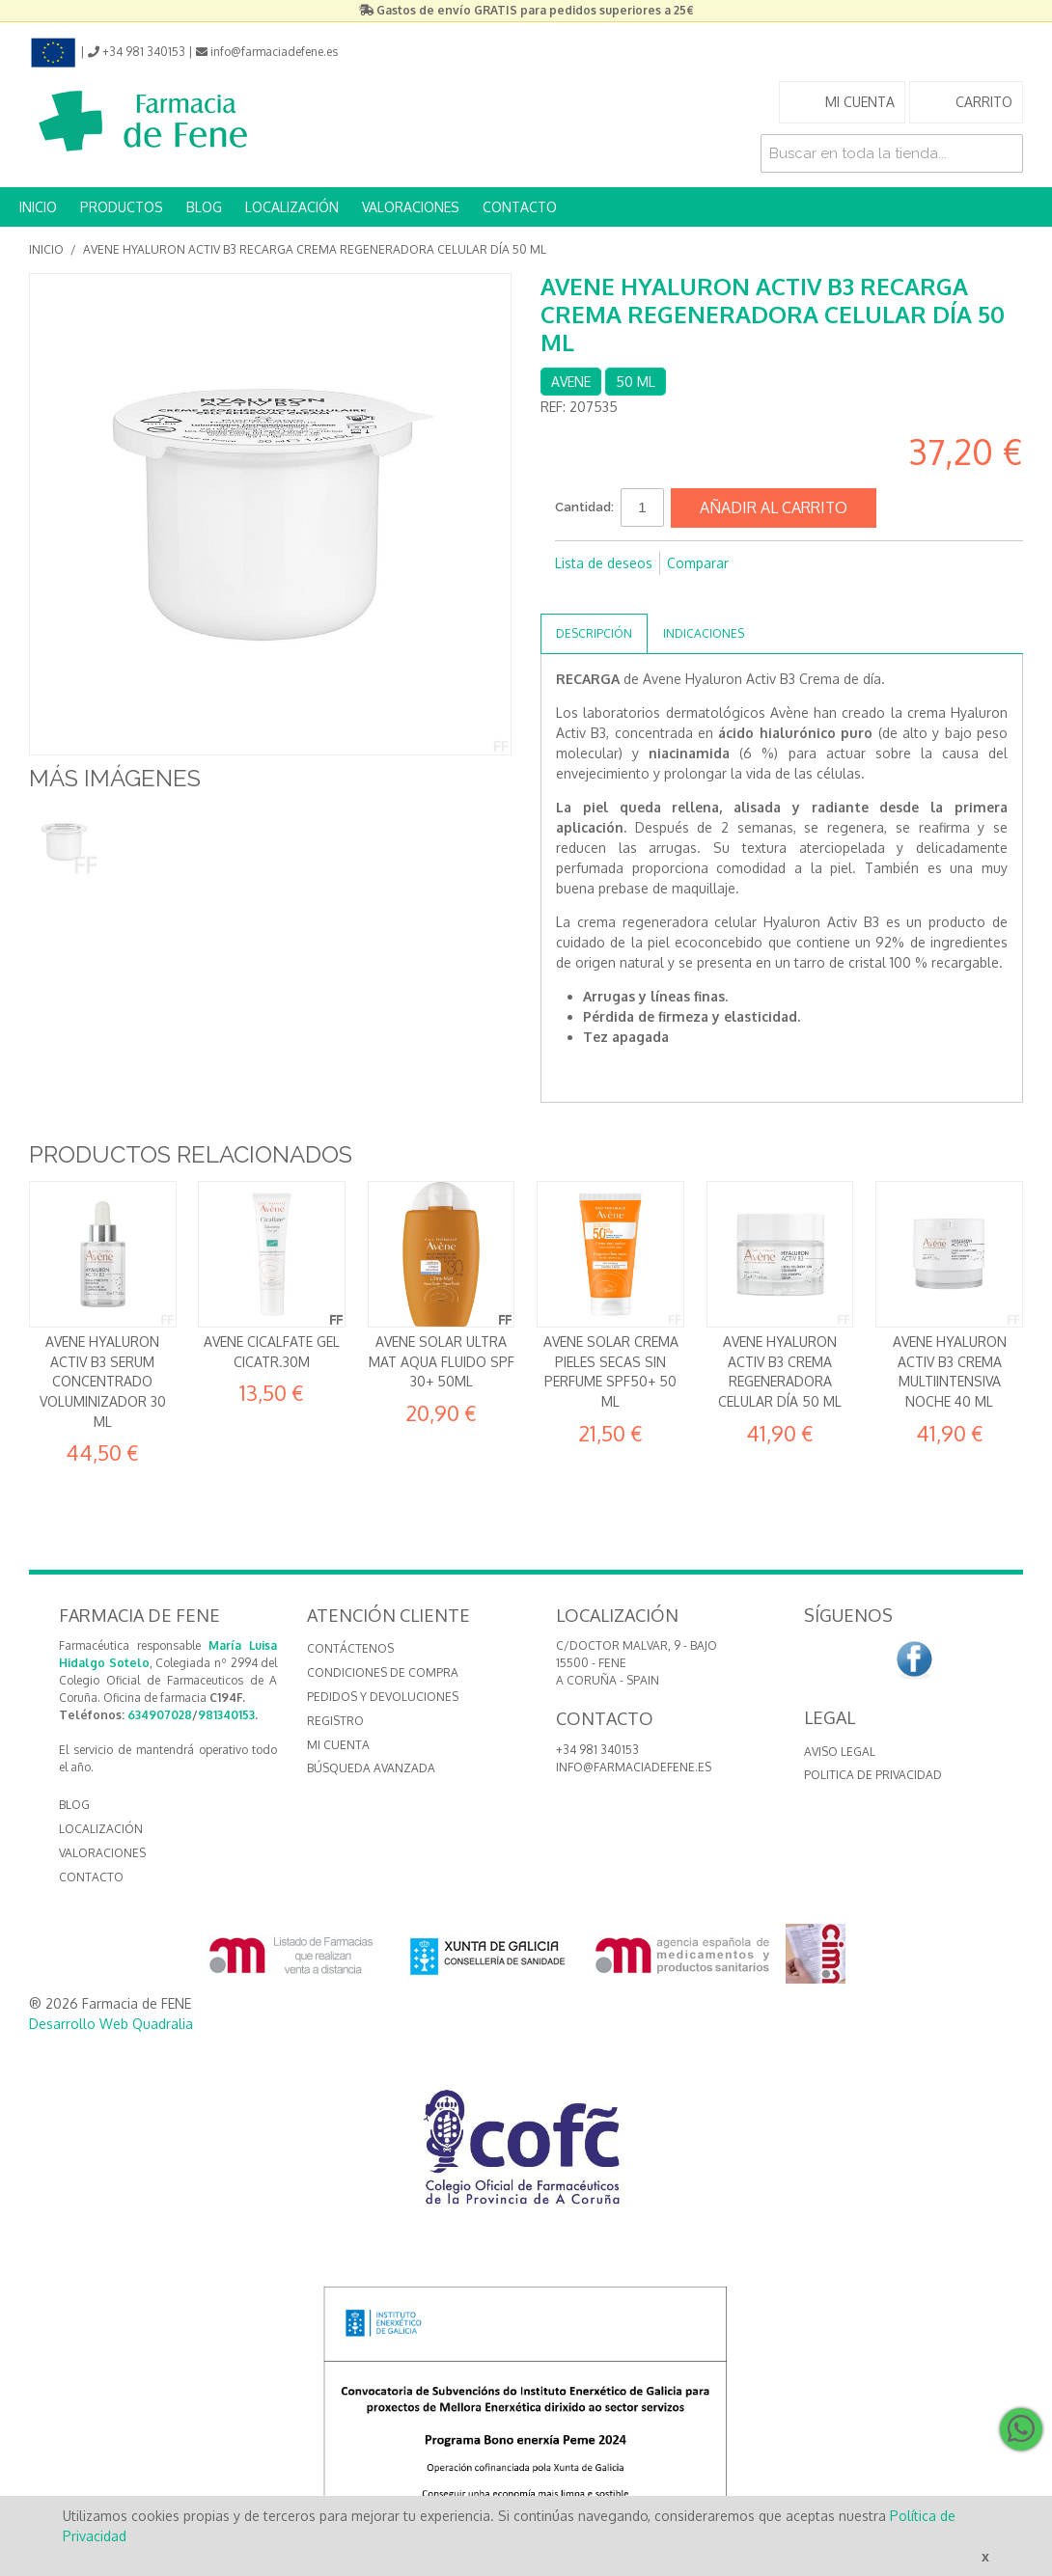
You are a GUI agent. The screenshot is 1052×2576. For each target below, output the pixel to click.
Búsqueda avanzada (371, 1768)
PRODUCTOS (121, 207)
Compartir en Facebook (574, 594)
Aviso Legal (839, 1751)
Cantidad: (584, 507)
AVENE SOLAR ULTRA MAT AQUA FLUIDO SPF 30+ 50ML (441, 1361)
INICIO (38, 207)
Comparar (698, 563)
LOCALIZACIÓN (292, 207)
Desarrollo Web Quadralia (111, 2023)
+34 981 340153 (597, 1749)
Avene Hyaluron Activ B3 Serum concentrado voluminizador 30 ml (103, 1381)
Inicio (46, 249)
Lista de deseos (603, 563)
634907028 (159, 1715)
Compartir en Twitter (612, 594)
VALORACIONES (410, 207)
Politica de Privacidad (873, 1775)
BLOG (204, 207)
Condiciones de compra (382, 1672)
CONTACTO (520, 207)
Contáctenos (350, 1648)
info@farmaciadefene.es (633, 1767)
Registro (335, 1720)
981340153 (226, 1715)
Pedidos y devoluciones (382, 1696)
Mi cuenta (338, 1745)
